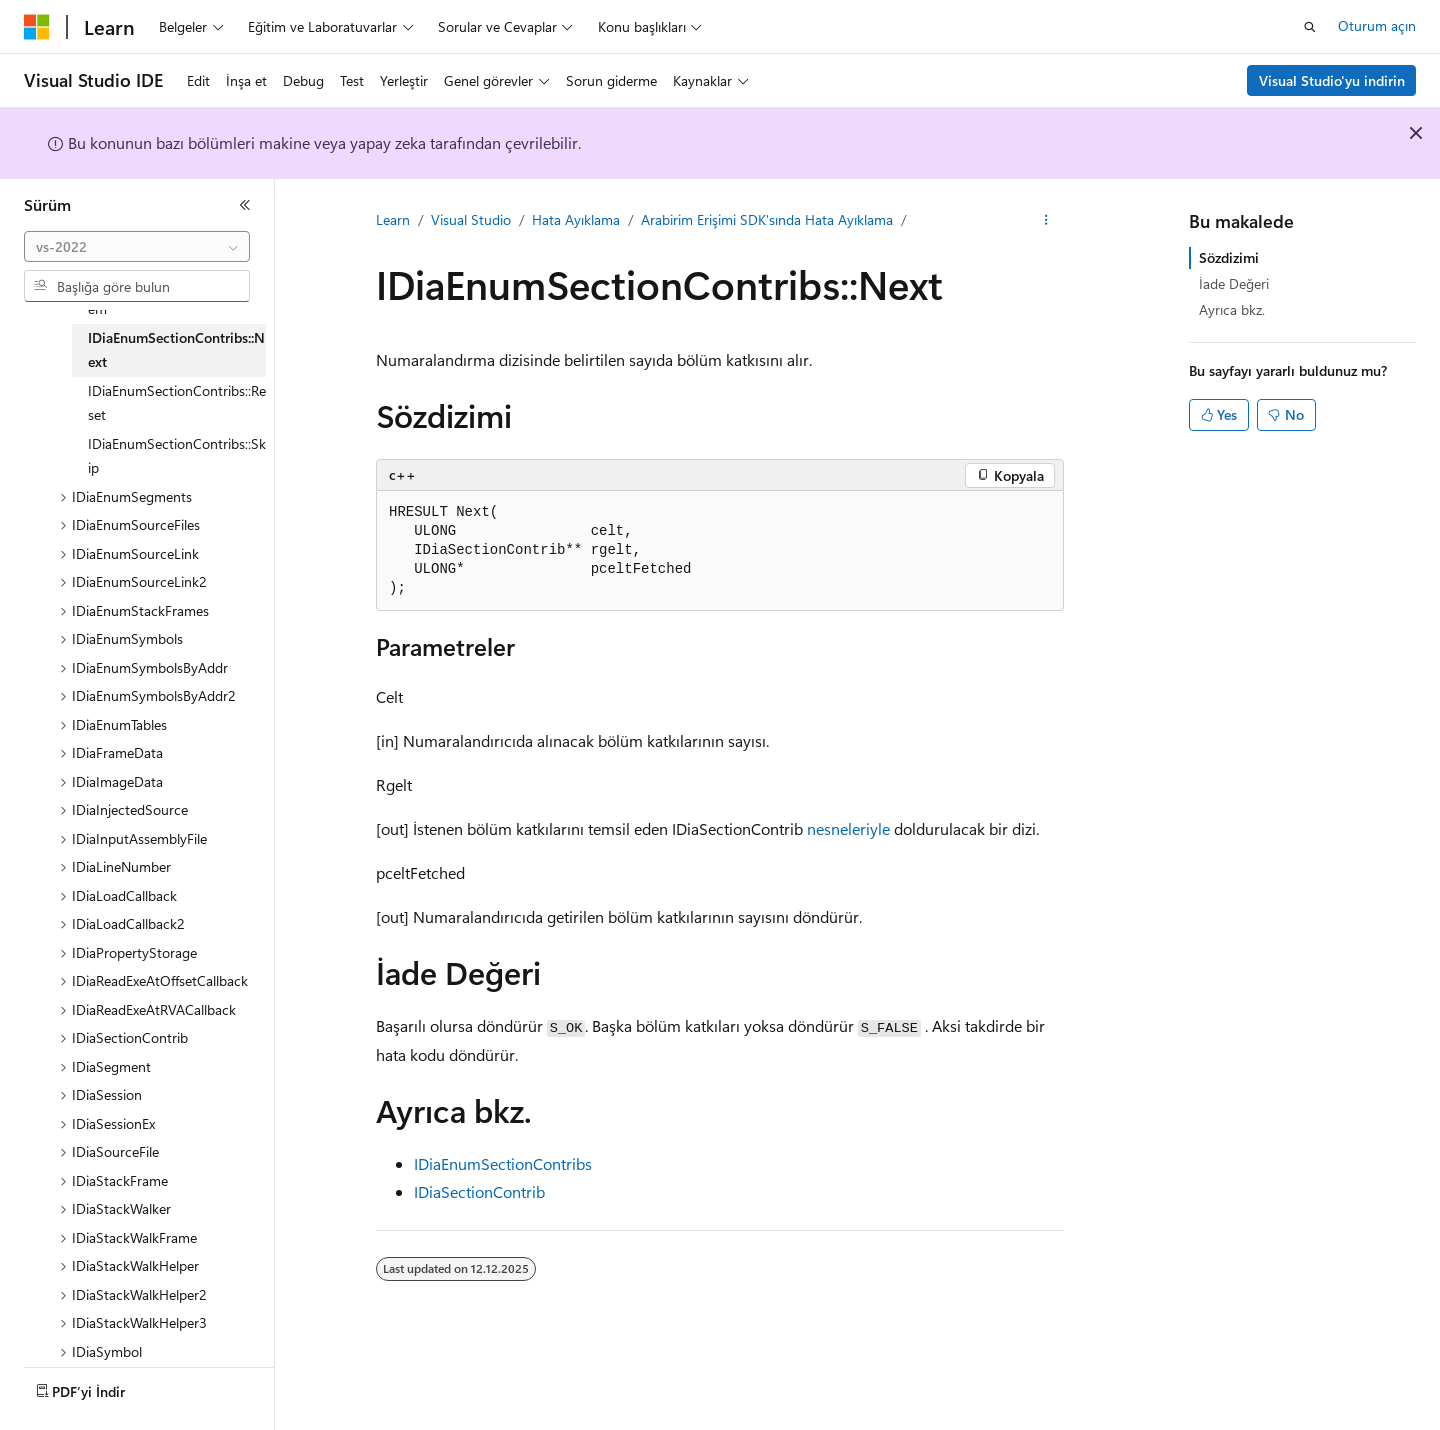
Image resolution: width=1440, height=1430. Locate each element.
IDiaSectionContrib (479, 1191)
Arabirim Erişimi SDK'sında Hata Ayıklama (767, 219)
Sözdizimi (1229, 257)
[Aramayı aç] (1310, 27)
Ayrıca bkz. (1232, 309)
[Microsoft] (37, 27)
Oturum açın (1377, 25)
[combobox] (137, 247)
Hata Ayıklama (576, 219)
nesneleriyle (848, 828)
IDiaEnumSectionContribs (503, 1163)
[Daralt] (245, 205)
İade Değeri (1234, 283)
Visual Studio (471, 219)
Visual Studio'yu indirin (1332, 80)
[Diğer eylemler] (1046, 221)
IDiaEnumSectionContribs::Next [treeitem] (176, 350)
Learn (393, 219)
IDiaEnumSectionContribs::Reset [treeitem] (177, 403)
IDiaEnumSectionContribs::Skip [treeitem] (177, 456)
